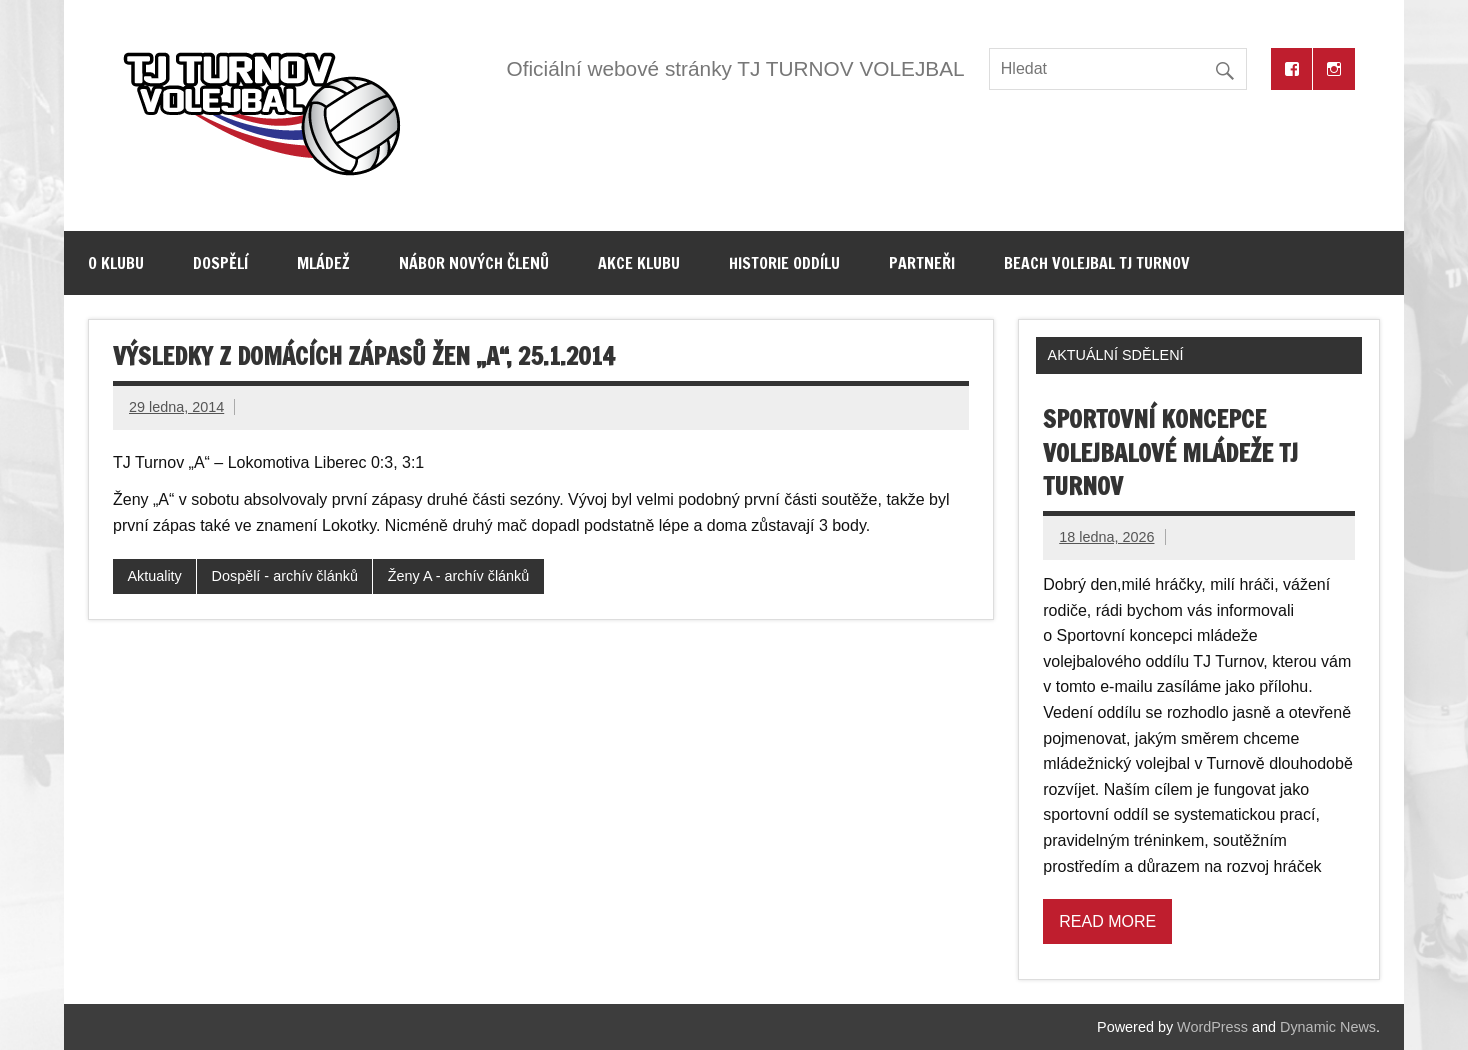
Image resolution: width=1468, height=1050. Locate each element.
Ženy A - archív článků (459, 576)
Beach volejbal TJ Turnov (1097, 263)
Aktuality (154, 576)
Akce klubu (639, 263)
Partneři (922, 263)
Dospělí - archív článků (285, 576)
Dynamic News (1328, 1027)
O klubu (116, 263)
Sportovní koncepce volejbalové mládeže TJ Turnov (1170, 452)
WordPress (1212, 1027)
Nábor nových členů (474, 263)
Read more (1107, 921)
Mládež (323, 263)
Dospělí (220, 263)
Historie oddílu (784, 263)
